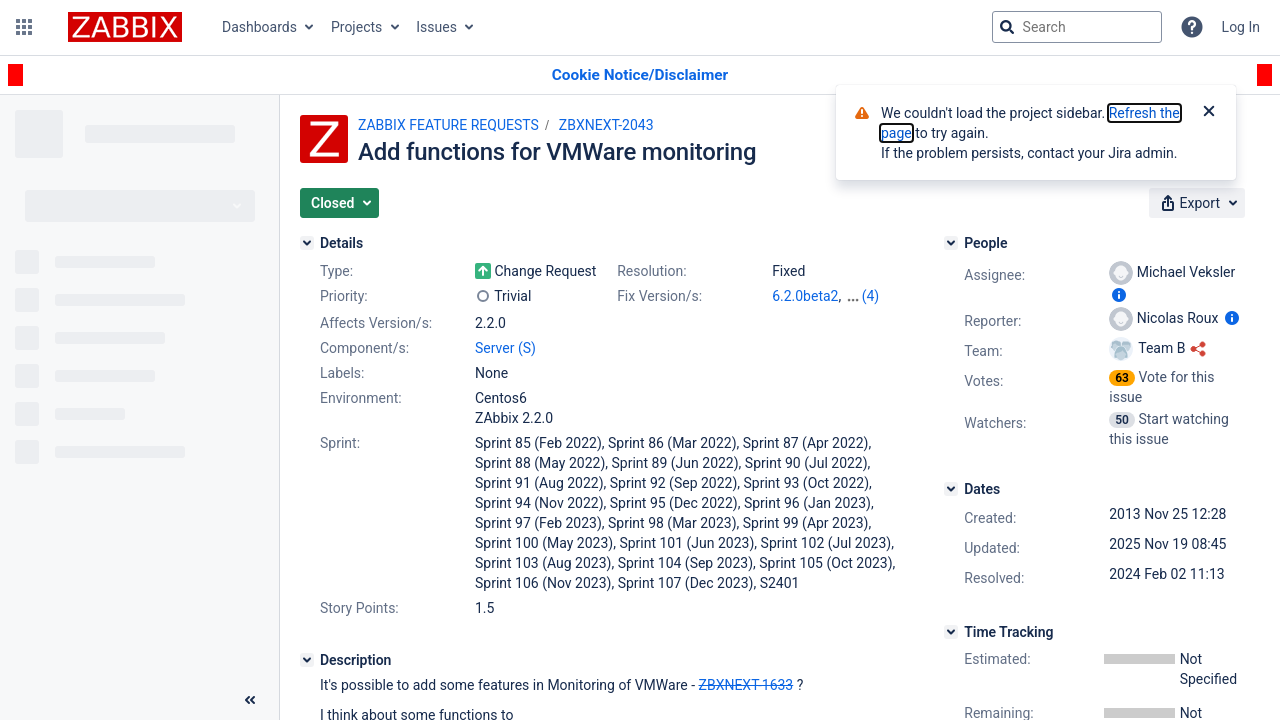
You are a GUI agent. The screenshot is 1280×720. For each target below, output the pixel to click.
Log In (1241, 27)
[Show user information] (1119, 295)
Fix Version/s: (659, 296)
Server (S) (505, 348)
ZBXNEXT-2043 (606, 125)
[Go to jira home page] (125, 27)
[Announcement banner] (640, 75)
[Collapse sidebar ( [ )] (250, 700)
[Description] (307, 660)
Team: (983, 351)
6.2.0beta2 (805, 296)
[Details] (307, 243)
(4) (871, 296)
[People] (951, 243)
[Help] (1192, 27)
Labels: (342, 373)
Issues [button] (436, 27)
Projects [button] (356, 27)
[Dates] (951, 489)
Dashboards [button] (259, 27)
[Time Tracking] (951, 632)
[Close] (1209, 113)
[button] (24, 27)
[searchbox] (1077, 27)
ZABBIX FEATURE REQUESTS (448, 125)
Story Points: (359, 608)
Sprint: (340, 443)
